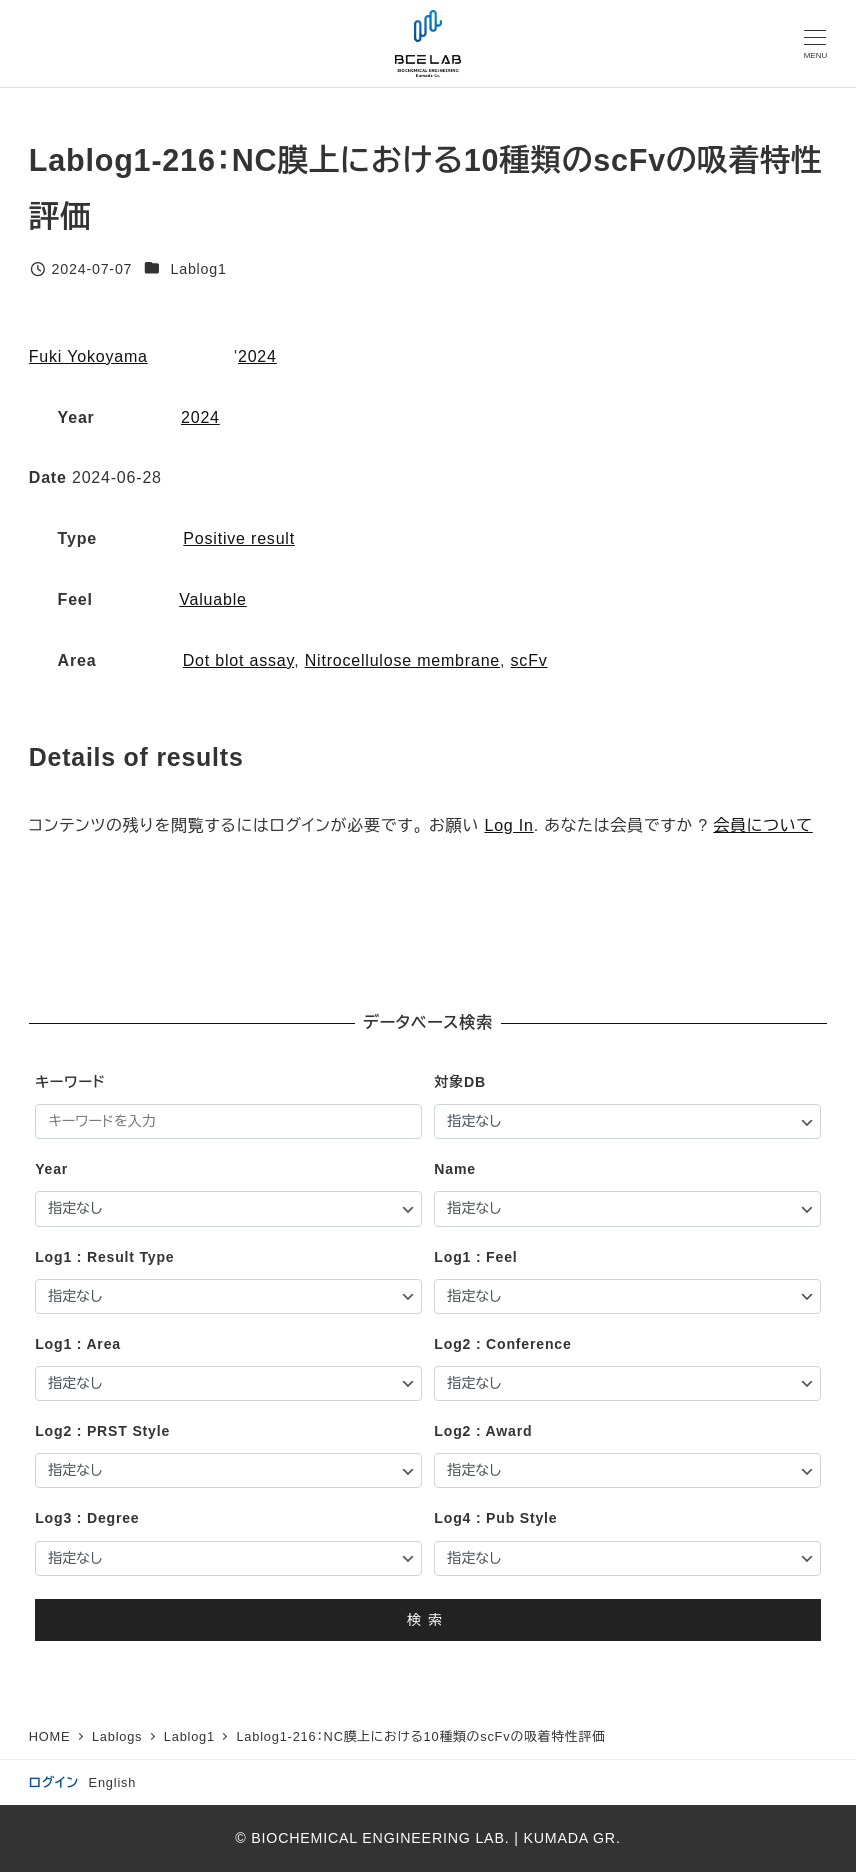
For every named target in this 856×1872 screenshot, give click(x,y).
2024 (257, 356)
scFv (529, 660)
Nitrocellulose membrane (402, 660)
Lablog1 (198, 269)
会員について (763, 825)
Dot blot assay (238, 660)
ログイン (54, 1782)
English (113, 1782)
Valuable (213, 599)
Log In (508, 825)
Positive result (239, 538)
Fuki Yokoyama (88, 356)
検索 (428, 1620)
